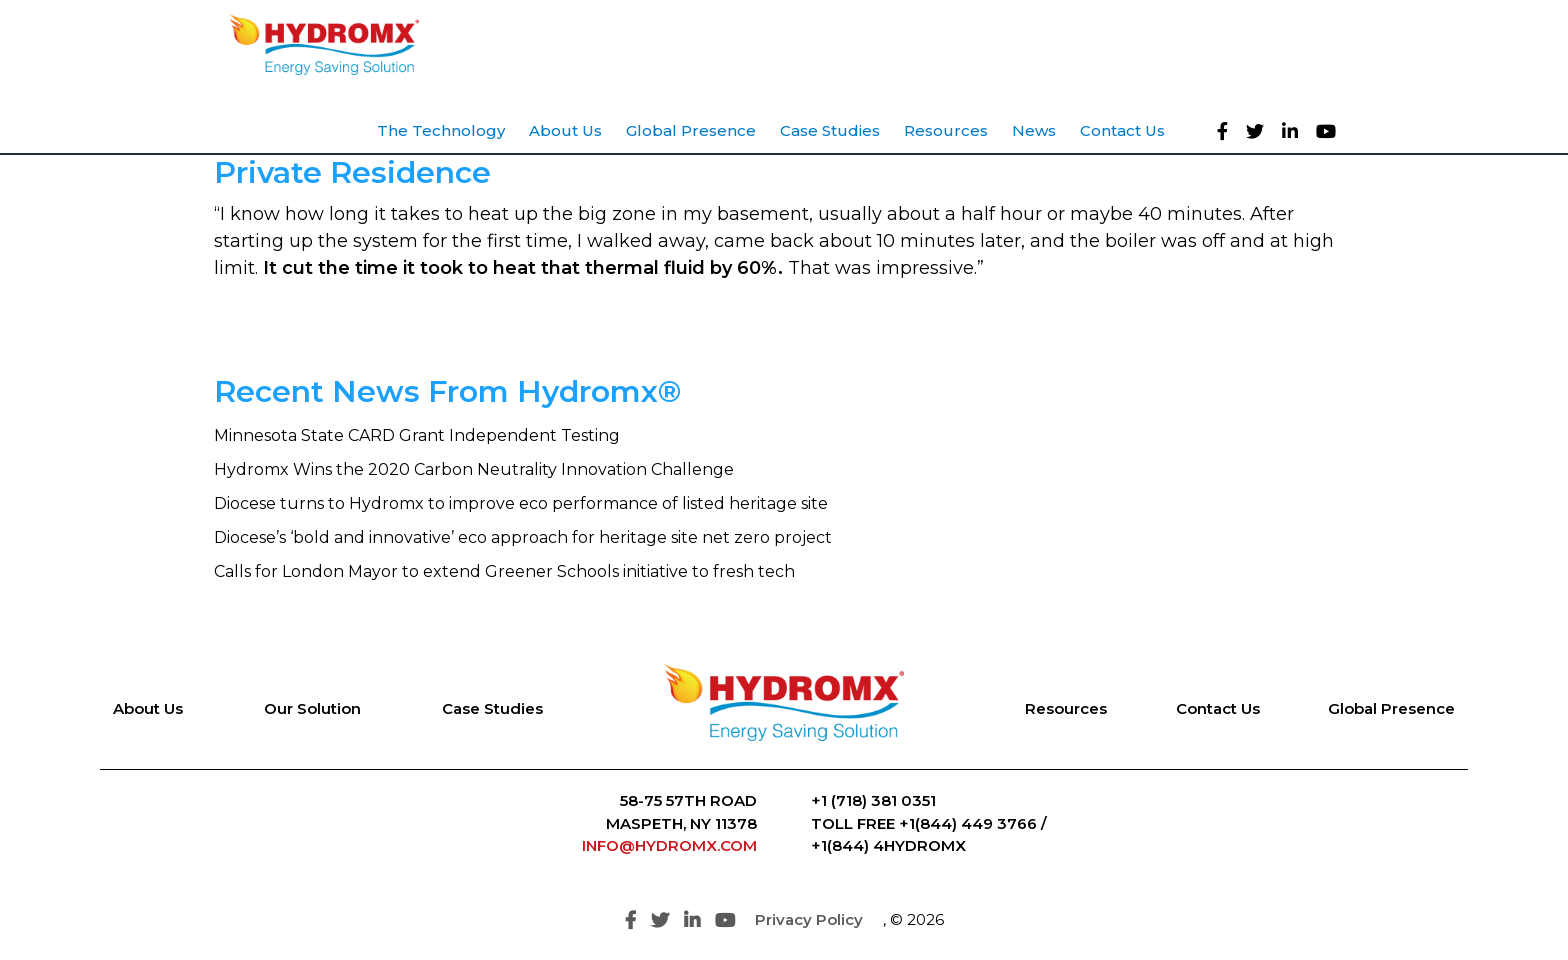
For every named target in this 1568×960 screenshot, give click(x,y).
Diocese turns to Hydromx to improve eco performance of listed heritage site (521, 503)
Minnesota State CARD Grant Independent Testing (417, 435)
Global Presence (1391, 708)
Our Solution (312, 708)
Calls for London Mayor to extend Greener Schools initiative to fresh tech (504, 571)
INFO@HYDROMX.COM (669, 845)
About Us (148, 708)
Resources (1066, 708)
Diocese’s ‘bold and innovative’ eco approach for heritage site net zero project (523, 537)
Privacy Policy (809, 919)
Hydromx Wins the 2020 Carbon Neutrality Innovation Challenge (474, 469)
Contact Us (1218, 708)
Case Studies (492, 708)
